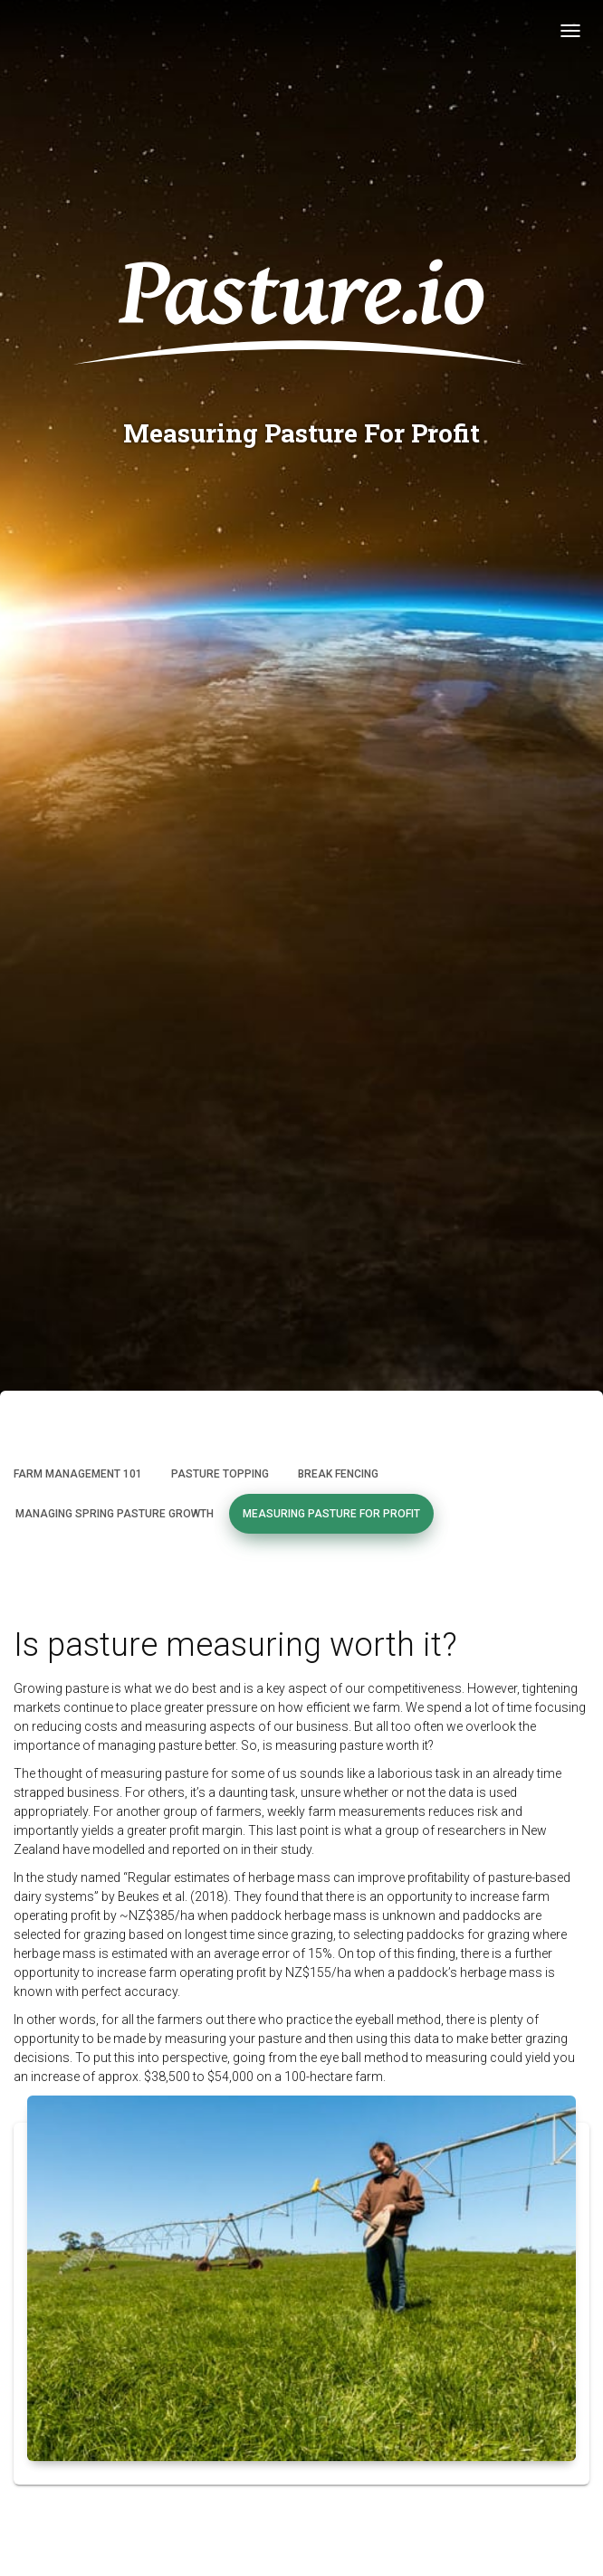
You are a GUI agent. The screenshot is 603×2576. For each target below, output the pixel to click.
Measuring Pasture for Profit (331, 1513)
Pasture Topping (220, 1474)
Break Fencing (338, 1474)
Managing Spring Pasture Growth (114, 1513)
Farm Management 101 (78, 1474)
